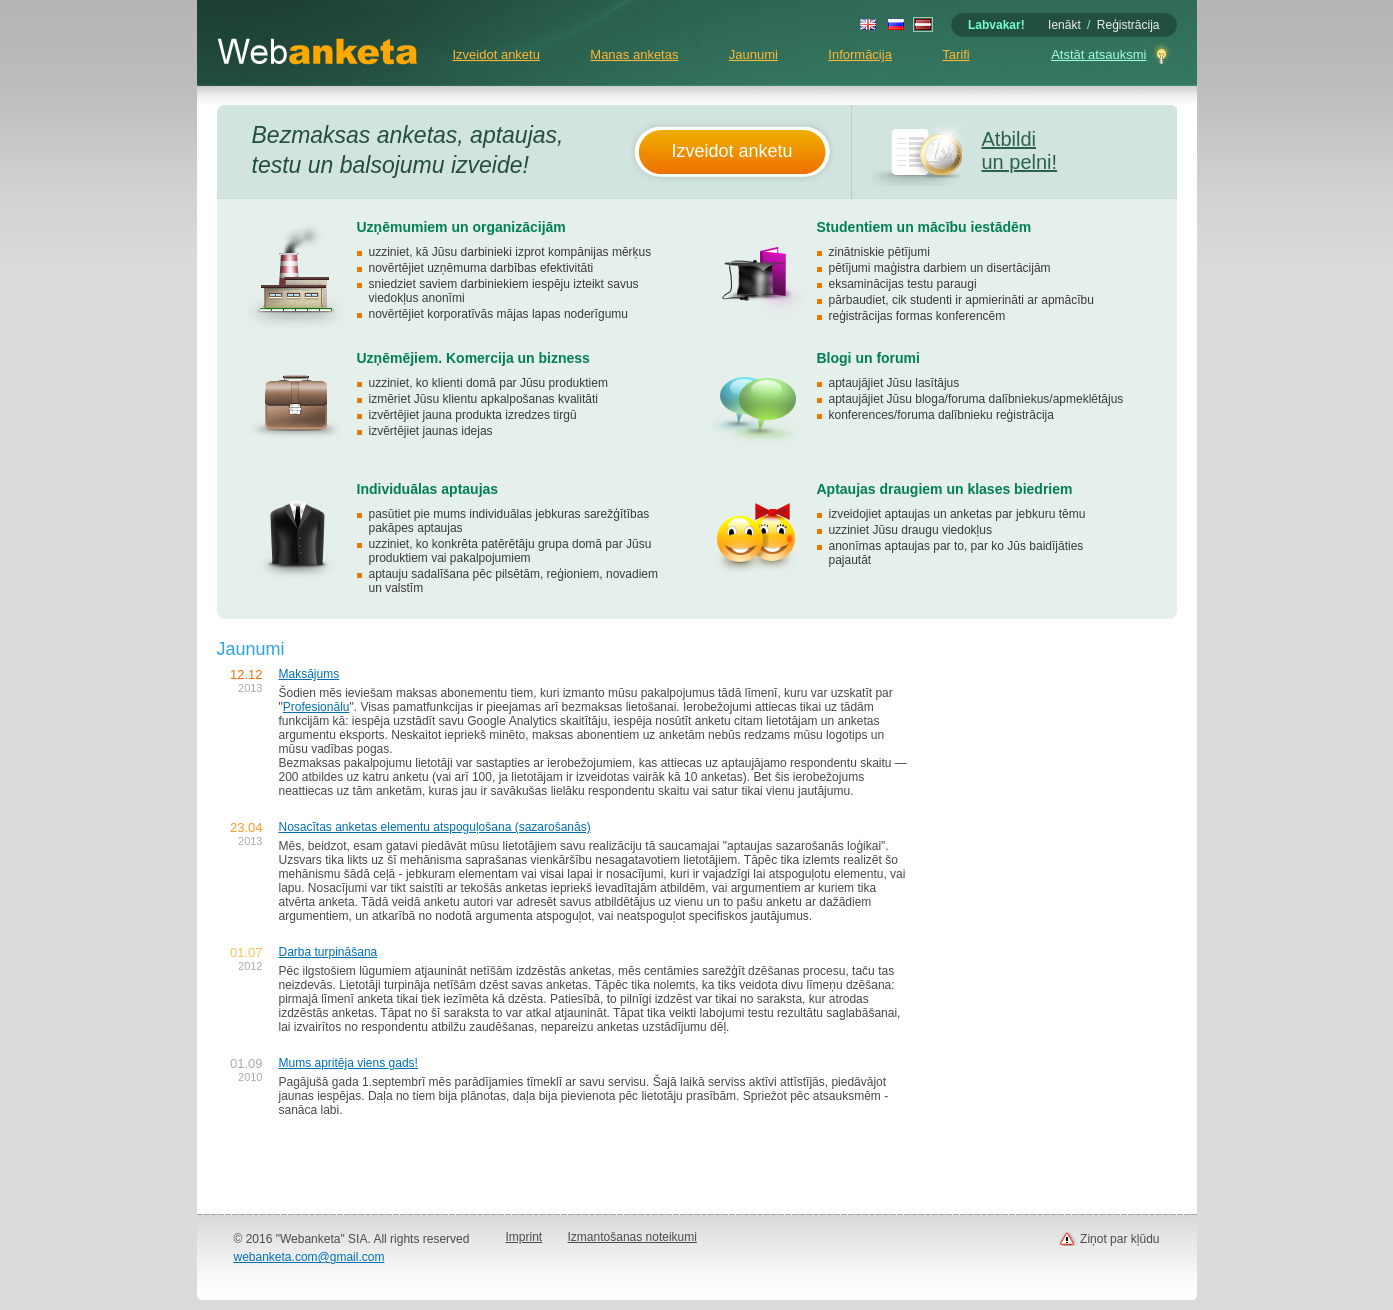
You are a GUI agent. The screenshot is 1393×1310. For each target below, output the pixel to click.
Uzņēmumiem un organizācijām (461, 227)
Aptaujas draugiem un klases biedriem (945, 489)
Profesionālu (316, 707)
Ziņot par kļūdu (1119, 1239)
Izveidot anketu (496, 54)
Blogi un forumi (868, 358)
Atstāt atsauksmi (1098, 54)
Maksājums (309, 674)
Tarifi (955, 54)
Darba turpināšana (328, 952)
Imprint (524, 1237)
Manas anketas (634, 54)
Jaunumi (753, 54)
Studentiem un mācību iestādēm (924, 227)
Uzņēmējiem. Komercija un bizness (473, 358)
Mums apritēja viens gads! (348, 1063)
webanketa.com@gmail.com (309, 1257)
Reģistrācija (1128, 25)
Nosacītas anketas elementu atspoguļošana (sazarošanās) (435, 827)
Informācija (860, 54)
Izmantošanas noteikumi (632, 1237)
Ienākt (1064, 25)
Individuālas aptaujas (428, 489)
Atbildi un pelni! (1020, 150)
